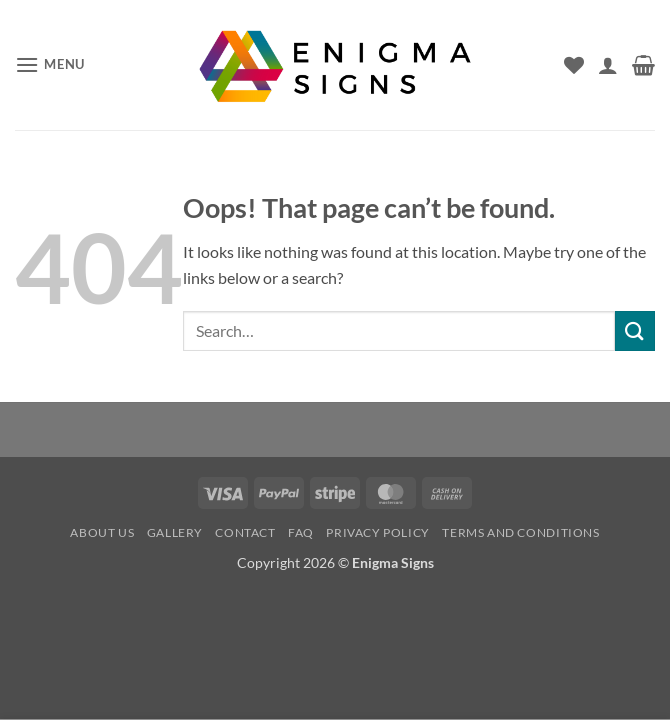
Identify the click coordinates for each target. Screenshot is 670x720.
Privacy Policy (378, 532)
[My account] (608, 65)
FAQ (301, 532)
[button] (50, 64)
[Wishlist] (574, 65)
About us (102, 532)
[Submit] (635, 330)
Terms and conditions (520, 532)
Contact (245, 532)
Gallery (175, 532)
